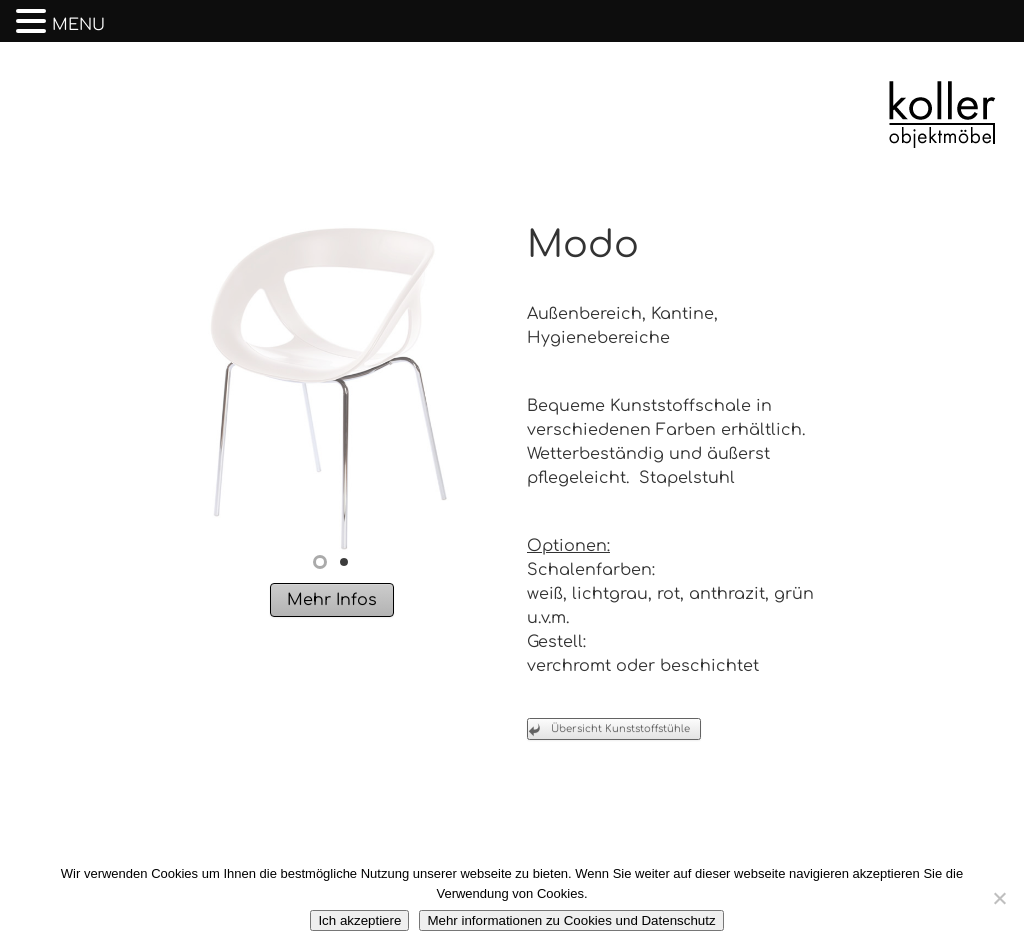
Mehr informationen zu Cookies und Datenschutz (571, 920)
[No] (999, 898)
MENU (78, 25)
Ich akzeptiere (359, 920)
